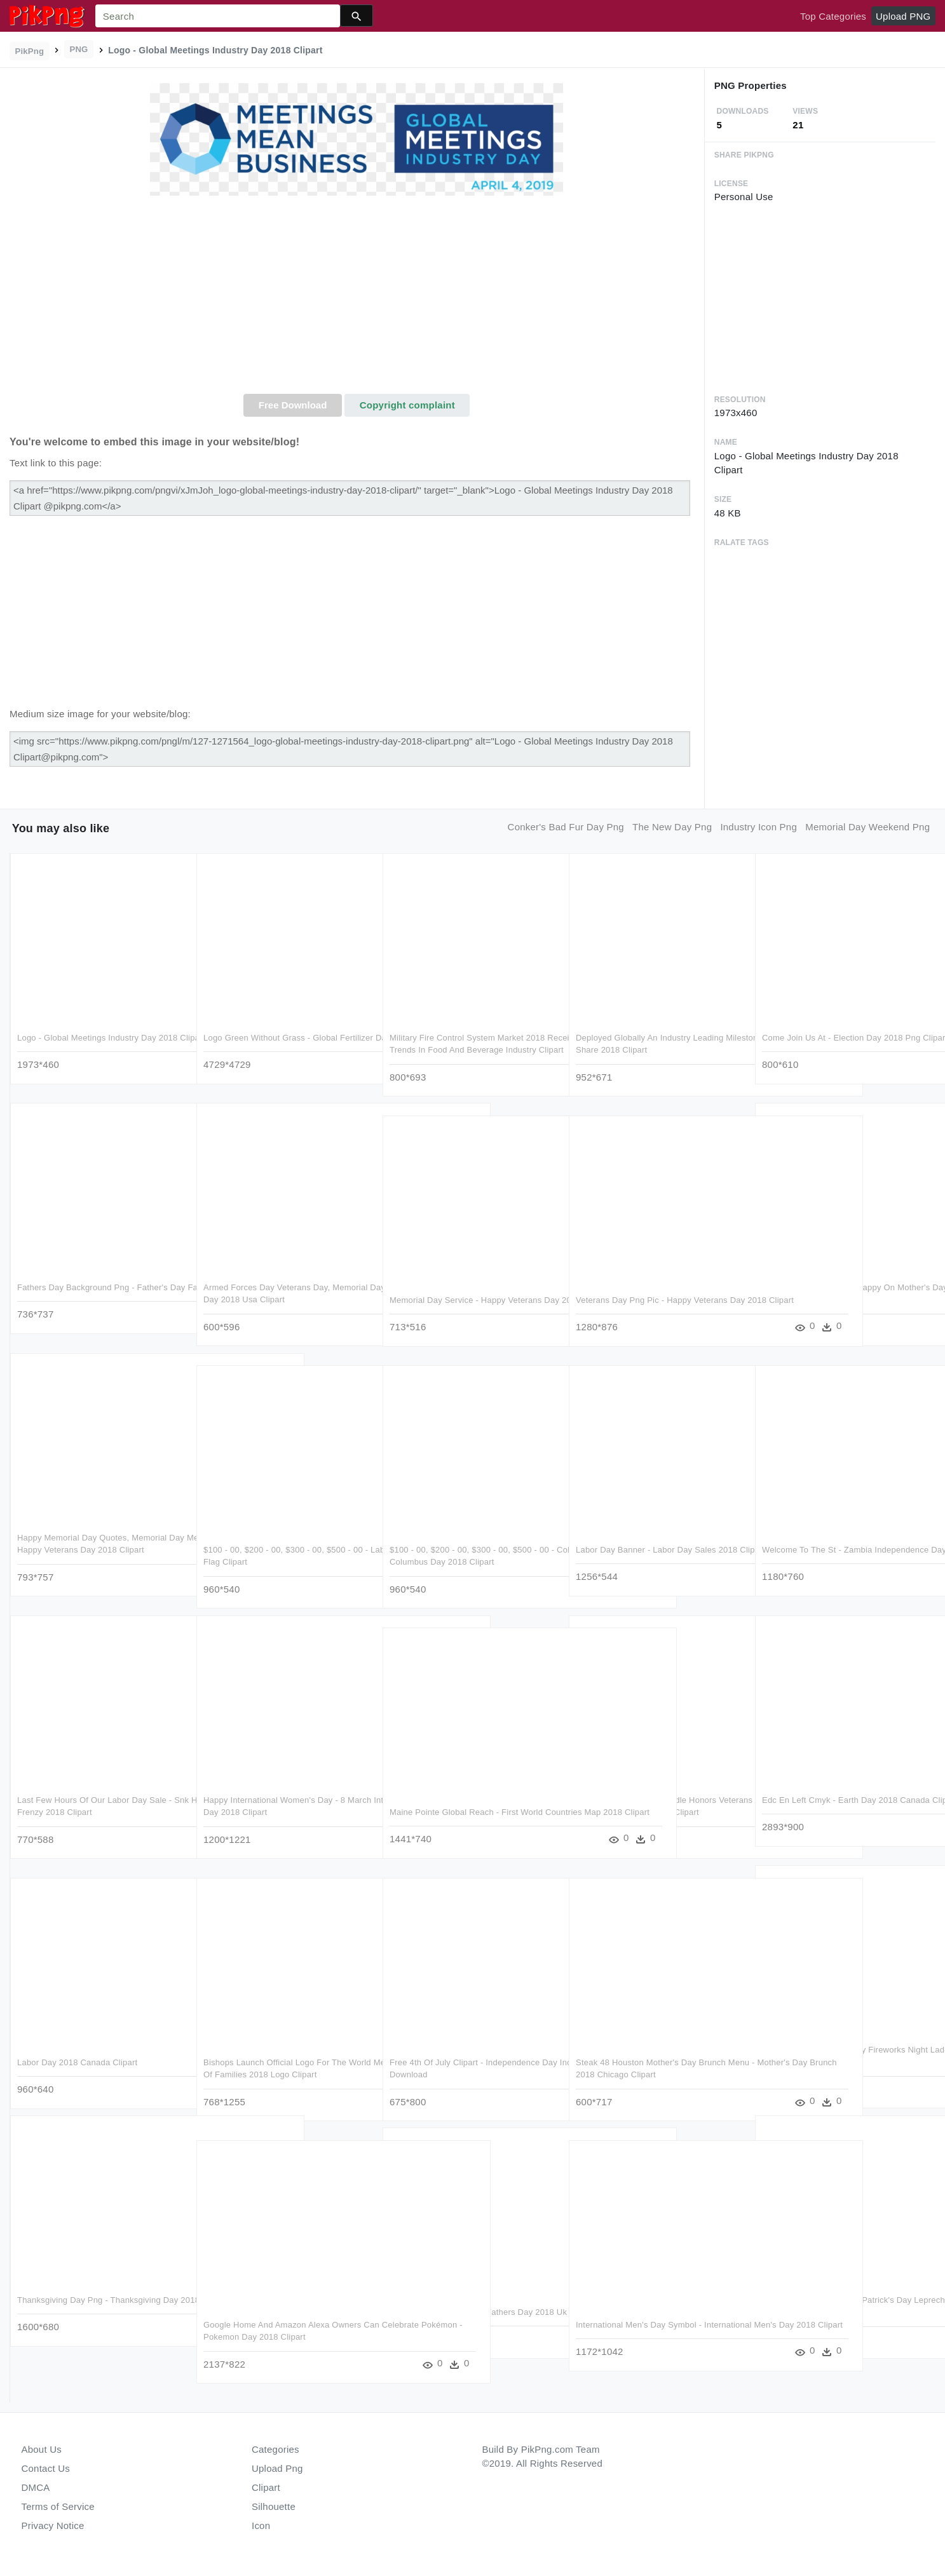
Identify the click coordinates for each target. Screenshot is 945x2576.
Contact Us (46, 2468)
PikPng (29, 51)
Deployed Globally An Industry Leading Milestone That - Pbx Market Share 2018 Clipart (653, 1050)
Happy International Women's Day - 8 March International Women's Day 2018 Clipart (278, 1812)
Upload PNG (903, 16)
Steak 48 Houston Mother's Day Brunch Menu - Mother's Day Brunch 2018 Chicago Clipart (658, 2075)
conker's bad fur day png (566, 826)
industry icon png (758, 826)
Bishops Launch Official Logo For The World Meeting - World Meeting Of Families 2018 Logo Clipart (285, 2075)
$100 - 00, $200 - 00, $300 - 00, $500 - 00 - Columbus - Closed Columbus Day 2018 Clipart (472, 1562)
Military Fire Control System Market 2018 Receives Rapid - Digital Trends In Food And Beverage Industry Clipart (467, 1050)
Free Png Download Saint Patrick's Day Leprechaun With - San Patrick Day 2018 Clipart (839, 2312)
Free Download (293, 405)
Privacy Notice (53, 2525)
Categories (275, 2449)
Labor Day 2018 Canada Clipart (77, 2062)
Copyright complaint (407, 405)
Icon (261, 2525)
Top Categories (833, 16)
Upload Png (277, 2468)
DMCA (36, 2487)
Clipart (266, 2487)
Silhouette (274, 2506)
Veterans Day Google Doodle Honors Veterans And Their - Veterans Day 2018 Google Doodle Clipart (652, 1812)
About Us (42, 2449)
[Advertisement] (357, 299)
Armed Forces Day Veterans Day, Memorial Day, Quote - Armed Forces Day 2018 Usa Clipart (285, 1300)
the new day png (672, 826)
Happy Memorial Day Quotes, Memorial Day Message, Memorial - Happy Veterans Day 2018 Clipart (97, 1550)
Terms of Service (58, 2506)
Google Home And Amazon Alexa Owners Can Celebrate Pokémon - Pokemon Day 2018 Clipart (282, 2337)
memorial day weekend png (867, 826)
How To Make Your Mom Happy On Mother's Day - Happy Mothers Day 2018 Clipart (839, 1300)
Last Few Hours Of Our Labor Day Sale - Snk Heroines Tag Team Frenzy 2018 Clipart (94, 1812)
